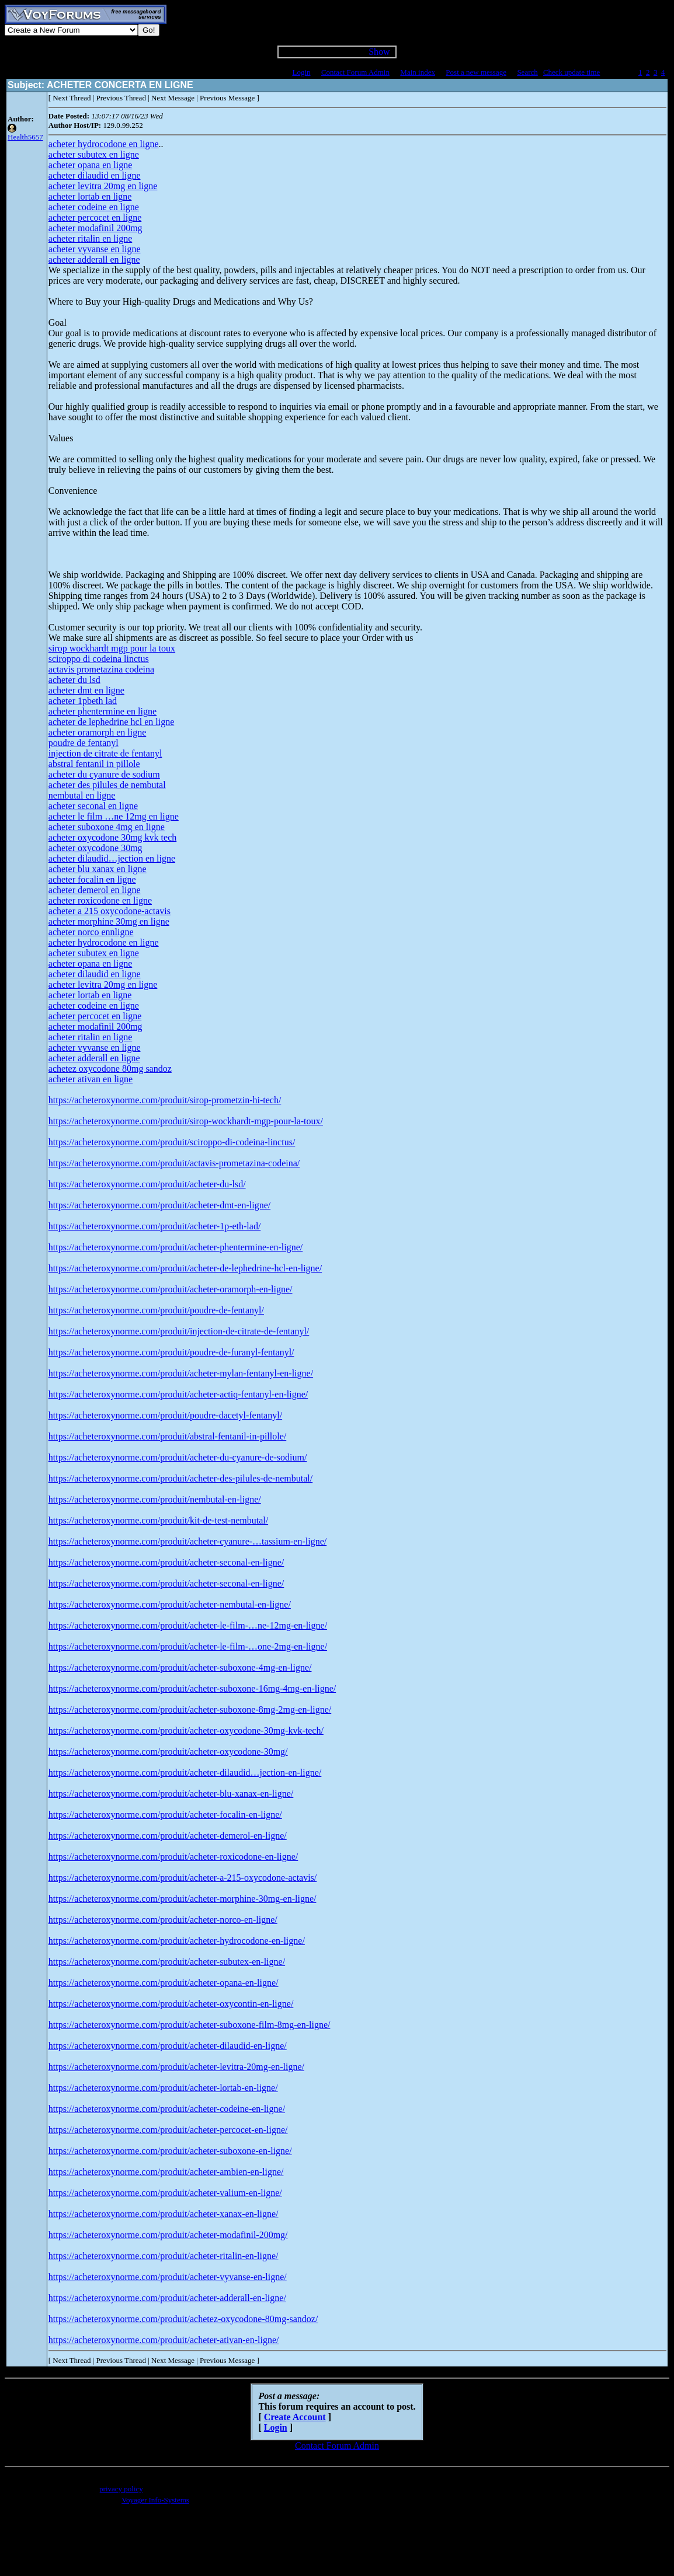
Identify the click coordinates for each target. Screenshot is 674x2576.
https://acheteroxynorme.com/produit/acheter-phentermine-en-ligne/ (175, 1247)
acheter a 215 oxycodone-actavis (109, 911)
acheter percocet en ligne (94, 217)
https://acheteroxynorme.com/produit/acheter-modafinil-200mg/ (168, 2235)
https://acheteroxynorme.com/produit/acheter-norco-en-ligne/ (162, 1920)
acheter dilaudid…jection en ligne (111, 858)
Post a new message (476, 72)
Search (527, 72)
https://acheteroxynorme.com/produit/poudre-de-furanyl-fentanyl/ (171, 1352)
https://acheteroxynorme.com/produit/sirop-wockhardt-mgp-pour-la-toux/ (185, 1121)
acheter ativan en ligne (90, 1079)
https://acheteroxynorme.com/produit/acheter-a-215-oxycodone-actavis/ (182, 1878)
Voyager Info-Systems (155, 2499)
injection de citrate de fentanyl (105, 753)
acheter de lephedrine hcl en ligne (111, 722)
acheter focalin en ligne (92, 879)
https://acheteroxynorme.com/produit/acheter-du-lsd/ (147, 1184)
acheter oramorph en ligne (97, 732)
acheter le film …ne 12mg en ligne (113, 816)
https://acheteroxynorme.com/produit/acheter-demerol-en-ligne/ (167, 1836)
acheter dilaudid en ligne (94, 175)
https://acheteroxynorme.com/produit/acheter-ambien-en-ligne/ (166, 2172)
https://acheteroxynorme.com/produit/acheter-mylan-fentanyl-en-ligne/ (180, 1373)
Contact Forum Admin (355, 72)
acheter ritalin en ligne (90, 238)
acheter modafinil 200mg (95, 228)
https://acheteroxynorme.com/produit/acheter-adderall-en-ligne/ (167, 2298)
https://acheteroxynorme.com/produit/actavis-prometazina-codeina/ (174, 1163)
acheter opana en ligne (90, 165)
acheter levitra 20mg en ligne (103, 186)
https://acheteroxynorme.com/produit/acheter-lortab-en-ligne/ (163, 2088)
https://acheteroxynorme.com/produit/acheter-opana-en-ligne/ (163, 1983)
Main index (417, 72)
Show (379, 52)
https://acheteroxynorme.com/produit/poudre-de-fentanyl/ (156, 1310)
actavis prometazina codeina (101, 669)
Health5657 (25, 137)
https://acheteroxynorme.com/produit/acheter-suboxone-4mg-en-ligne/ (180, 1667)
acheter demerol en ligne (94, 890)
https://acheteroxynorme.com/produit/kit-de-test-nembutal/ (158, 1520)
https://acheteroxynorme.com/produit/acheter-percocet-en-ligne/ (168, 2130)
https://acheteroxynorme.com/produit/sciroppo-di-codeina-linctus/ (172, 1142)
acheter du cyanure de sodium (104, 774)
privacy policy (121, 2488)
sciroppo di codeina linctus (98, 659)
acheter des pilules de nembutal (107, 785)
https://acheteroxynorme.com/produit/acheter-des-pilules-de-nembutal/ (180, 1478)
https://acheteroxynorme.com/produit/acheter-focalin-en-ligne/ (165, 1814)
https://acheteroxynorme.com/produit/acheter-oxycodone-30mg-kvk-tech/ (186, 1730)
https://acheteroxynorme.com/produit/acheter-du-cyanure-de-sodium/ (177, 1457)
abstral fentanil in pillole (94, 764)
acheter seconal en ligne (93, 806)
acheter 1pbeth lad (82, 701)
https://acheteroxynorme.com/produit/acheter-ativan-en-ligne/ (163, 2340)
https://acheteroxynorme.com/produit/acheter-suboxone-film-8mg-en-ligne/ (189, 2025)
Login (301, 72)
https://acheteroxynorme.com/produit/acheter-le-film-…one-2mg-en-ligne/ (187, 1646)
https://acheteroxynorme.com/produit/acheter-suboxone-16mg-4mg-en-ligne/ (192, 1688)
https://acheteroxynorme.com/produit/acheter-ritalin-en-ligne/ (163, 2256)
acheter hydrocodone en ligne (103, 144)
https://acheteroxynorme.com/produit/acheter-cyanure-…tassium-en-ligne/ (187, 1541)
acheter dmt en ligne (86, 690)
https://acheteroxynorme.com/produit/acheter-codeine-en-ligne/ (166, 2109)
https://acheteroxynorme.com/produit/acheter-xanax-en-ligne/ (163, 2214)
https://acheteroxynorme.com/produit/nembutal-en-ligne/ (154, 1499)
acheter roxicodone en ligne (100, 900)
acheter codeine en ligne (93, 207)
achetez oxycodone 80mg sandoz (110, 1068)
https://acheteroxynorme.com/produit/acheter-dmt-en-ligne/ (159, 1205)
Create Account (295, 2417)
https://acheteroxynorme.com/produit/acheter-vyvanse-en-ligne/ (167, 2277)
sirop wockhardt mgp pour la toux (111, 648)
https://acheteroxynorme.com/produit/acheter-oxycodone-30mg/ (168, 1751)
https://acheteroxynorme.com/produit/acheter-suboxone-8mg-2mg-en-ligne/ (189, 1709)
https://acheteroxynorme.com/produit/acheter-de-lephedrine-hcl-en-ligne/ (185, 1268)
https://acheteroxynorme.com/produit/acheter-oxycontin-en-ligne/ (171, 2004)
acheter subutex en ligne (93, 154)
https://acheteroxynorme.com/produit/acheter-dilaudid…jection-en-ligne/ (185, 1772)
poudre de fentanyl (83, 743)
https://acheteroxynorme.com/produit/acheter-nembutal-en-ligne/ (169, 1604)
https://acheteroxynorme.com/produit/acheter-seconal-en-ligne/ (166, 1562)
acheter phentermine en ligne (102, 711)
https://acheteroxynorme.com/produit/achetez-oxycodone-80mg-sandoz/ (183, 2319)
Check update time (571, 72)
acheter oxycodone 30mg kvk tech (112, 837)
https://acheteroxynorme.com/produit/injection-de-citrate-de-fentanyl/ (179, 1331)
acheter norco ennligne (91, 932)
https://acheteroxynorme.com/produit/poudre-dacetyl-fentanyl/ (165, 1415)
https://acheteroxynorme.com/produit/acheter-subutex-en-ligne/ (166, 1962)
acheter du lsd (74, 680)
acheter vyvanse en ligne (94, 249)
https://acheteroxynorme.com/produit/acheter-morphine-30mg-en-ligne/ (182, 1899)
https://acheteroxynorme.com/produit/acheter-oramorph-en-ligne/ (170, 1289)
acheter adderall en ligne (94, 259)
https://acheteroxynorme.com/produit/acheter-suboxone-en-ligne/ (170, 2151)
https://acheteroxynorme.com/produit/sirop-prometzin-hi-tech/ (165, 1100)
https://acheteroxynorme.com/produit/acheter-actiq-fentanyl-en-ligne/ (178, 1394)
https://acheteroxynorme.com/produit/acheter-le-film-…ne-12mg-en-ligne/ (187, 1625)
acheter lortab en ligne (90, 196)
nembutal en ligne (82, 795)
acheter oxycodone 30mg (95, 848)
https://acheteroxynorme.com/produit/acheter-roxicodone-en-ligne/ (173, 1857)
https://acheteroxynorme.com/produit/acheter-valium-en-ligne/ (165, 2193)
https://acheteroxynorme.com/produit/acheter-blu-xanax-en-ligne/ (171, 1793)
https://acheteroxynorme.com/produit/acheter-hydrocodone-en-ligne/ (176, 1941)
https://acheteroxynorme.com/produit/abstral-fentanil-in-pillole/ (167, 1436)
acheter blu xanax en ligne (97, 869)
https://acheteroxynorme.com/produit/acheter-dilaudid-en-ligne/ (167, 2046)
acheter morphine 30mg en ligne (108, 921)
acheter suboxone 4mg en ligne (106, 827)
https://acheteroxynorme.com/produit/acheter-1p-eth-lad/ (154, 1226)
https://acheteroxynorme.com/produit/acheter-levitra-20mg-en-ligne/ (176, 2067)
